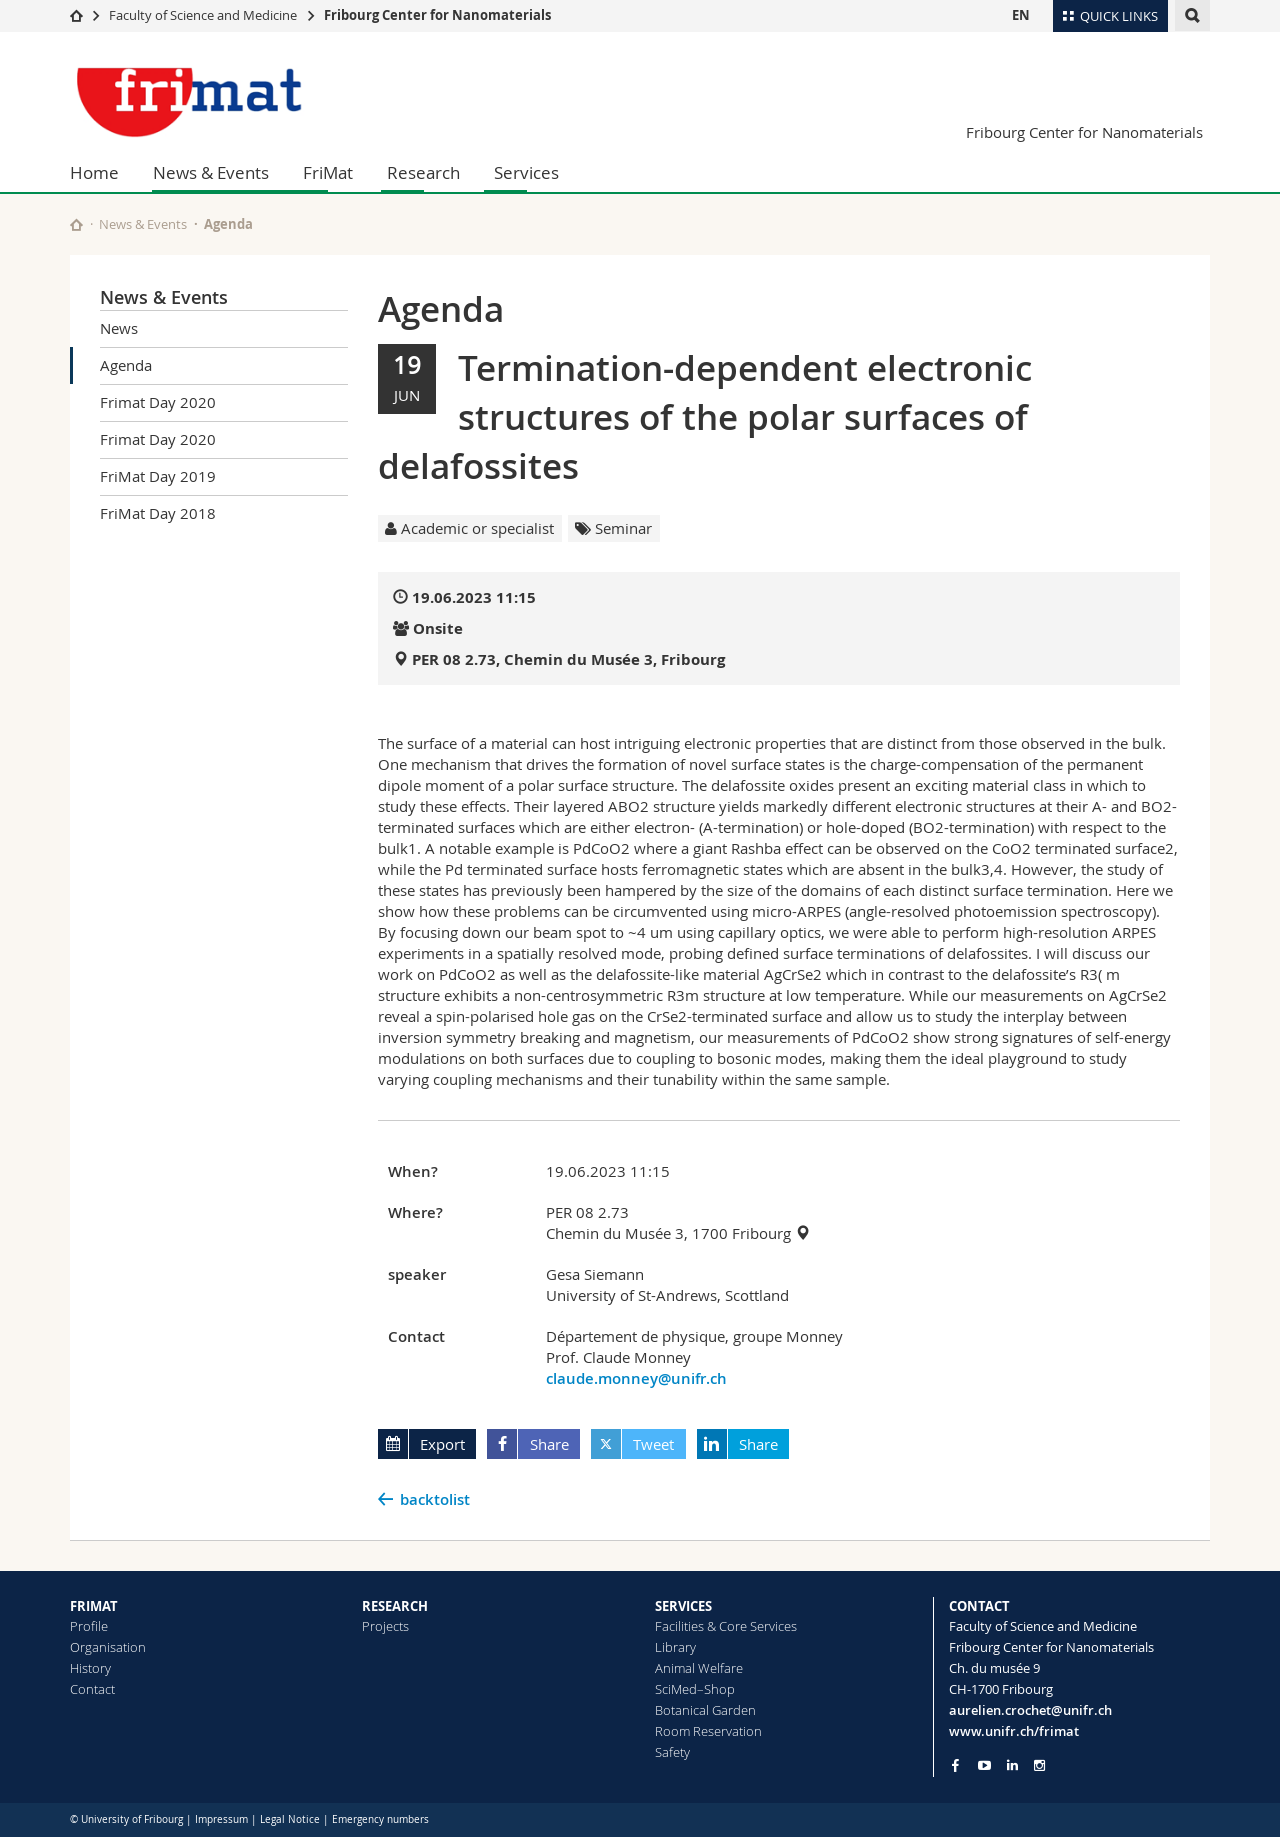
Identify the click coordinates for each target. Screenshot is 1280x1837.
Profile (89, 1626)
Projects (385, 1626)
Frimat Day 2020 (158, 402)
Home (94, 172)
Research (423, 172)
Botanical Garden (705, 1710)
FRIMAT (94, 1606)
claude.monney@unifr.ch (636, 1378)
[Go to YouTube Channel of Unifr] (984, 1765)
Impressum (221, 1819)
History (90, 1668)
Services (526, 172)
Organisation (108, 1647)
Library (675, 1647)
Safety (672, 1752)
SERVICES (683, 1606)
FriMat (328, 172)
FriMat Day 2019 (158, 476)
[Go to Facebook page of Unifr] (955, 1765)
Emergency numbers (380, 1819)
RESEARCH (395, 1606)
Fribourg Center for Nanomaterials (437, 15)
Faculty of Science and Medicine (203, 15)
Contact (92, 1689)
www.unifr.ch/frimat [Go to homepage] (1014, 1731)
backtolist (435, 1499)
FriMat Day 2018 (158, 513)
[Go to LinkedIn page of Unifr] (1012, 1765)
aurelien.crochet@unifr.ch (1030, 1710)
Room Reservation (708, 1731)
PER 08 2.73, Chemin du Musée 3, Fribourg (568, 659)
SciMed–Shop (695, 1689)
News (119, 328)
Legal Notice (290, 1819)
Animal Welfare (699, 1668)
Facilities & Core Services (726, 1626)
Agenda (126, 365)
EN (1021, 15)
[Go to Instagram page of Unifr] (1039, 1765)
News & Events (211, 172)
